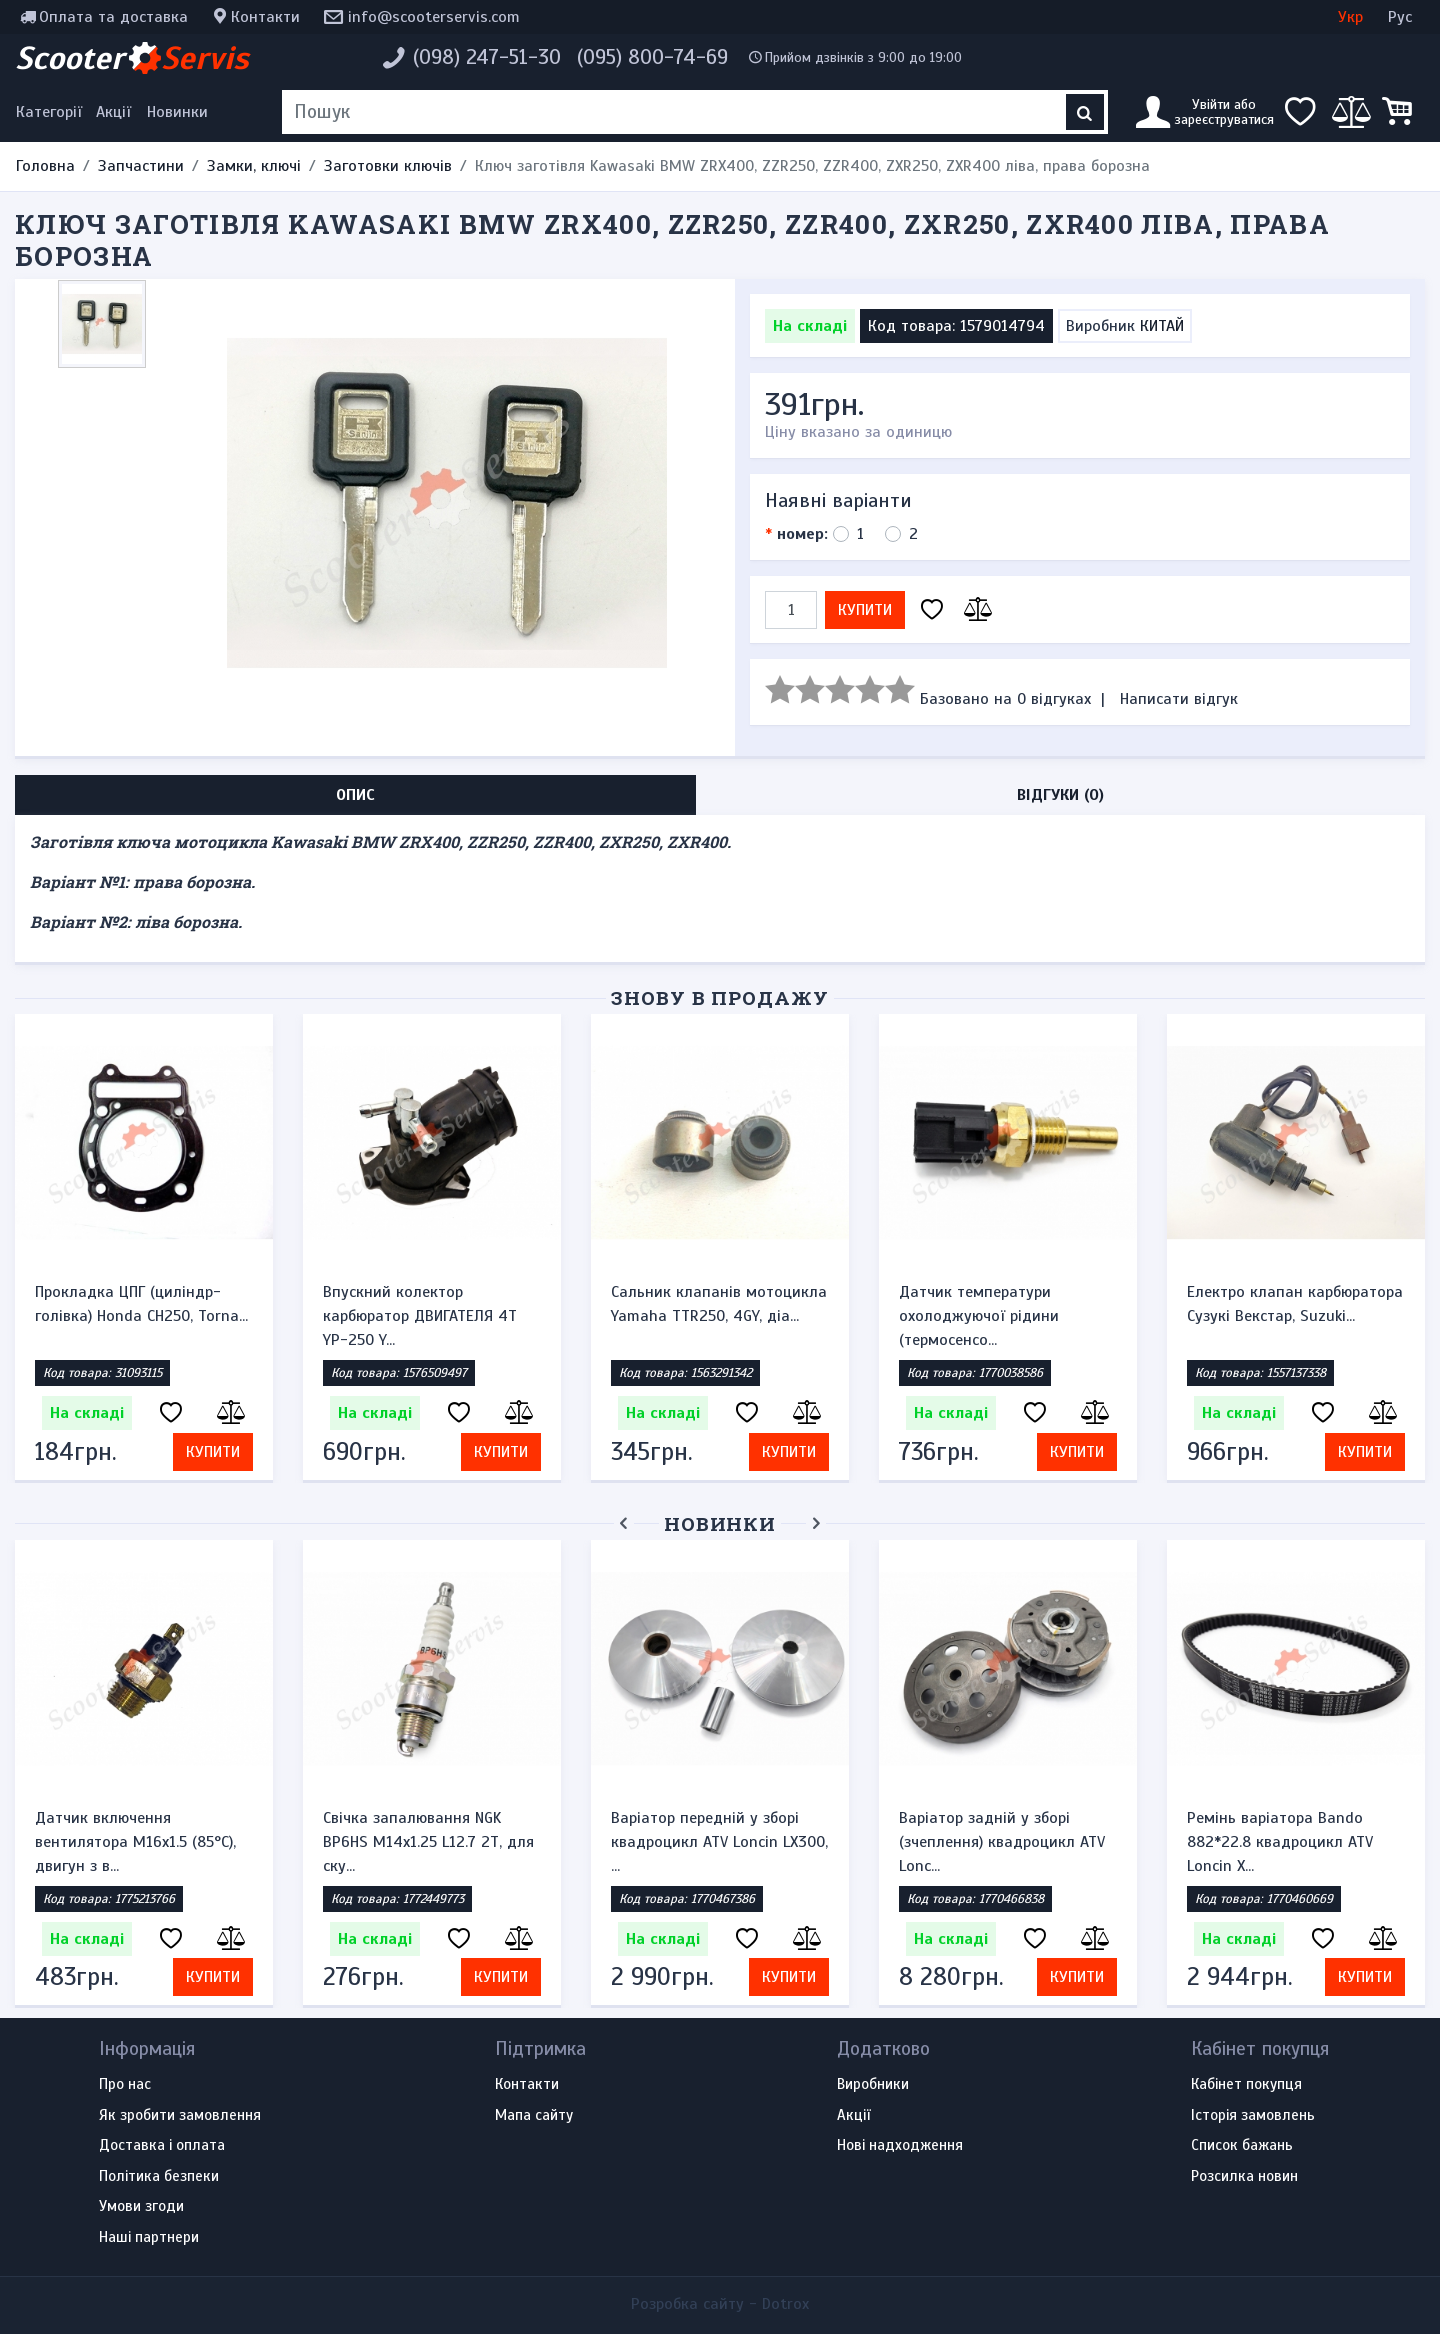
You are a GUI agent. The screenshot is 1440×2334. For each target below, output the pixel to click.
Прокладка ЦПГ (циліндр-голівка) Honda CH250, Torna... (141, 1304)
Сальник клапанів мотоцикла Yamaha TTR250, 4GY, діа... (719, 1304)
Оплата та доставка (113, 17)
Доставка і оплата (162, 2146)
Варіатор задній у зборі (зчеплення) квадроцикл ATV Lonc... (1002, 1842)
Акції (113, 112)
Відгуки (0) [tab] (1060, 795)
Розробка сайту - (720, 2304)
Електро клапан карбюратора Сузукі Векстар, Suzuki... (1295, 1304)
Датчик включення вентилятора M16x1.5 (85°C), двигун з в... (135, 1842)
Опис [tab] (355, 795)
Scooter (132, 58)
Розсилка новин (1244, 2177)
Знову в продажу (720, 997)
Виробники (873, 2085)
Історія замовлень (1253, 2116)
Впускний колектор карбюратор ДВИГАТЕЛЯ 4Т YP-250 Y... (420, 1316)
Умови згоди (141, 2207)
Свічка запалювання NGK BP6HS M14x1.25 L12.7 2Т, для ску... (428, 1842)
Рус (1400, 17)
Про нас (125, 2085)
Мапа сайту (534, 2116)
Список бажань (1242, 2146)
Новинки (177, 112)
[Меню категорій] (52, 112)
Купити (865, 610)
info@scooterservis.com (434, 17)
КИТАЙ (1162, 326)
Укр (1350, 17)
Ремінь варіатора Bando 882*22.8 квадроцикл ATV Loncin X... (1280, 1842)
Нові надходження (900, 2146)
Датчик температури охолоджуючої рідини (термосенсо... (979, 1316)
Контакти (265, 17)
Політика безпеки (159, 2177)
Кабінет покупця (1246, 2085)
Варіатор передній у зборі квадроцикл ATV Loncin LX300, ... (719, 1842)
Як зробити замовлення (180, 2116)
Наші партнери (149, 2238)
